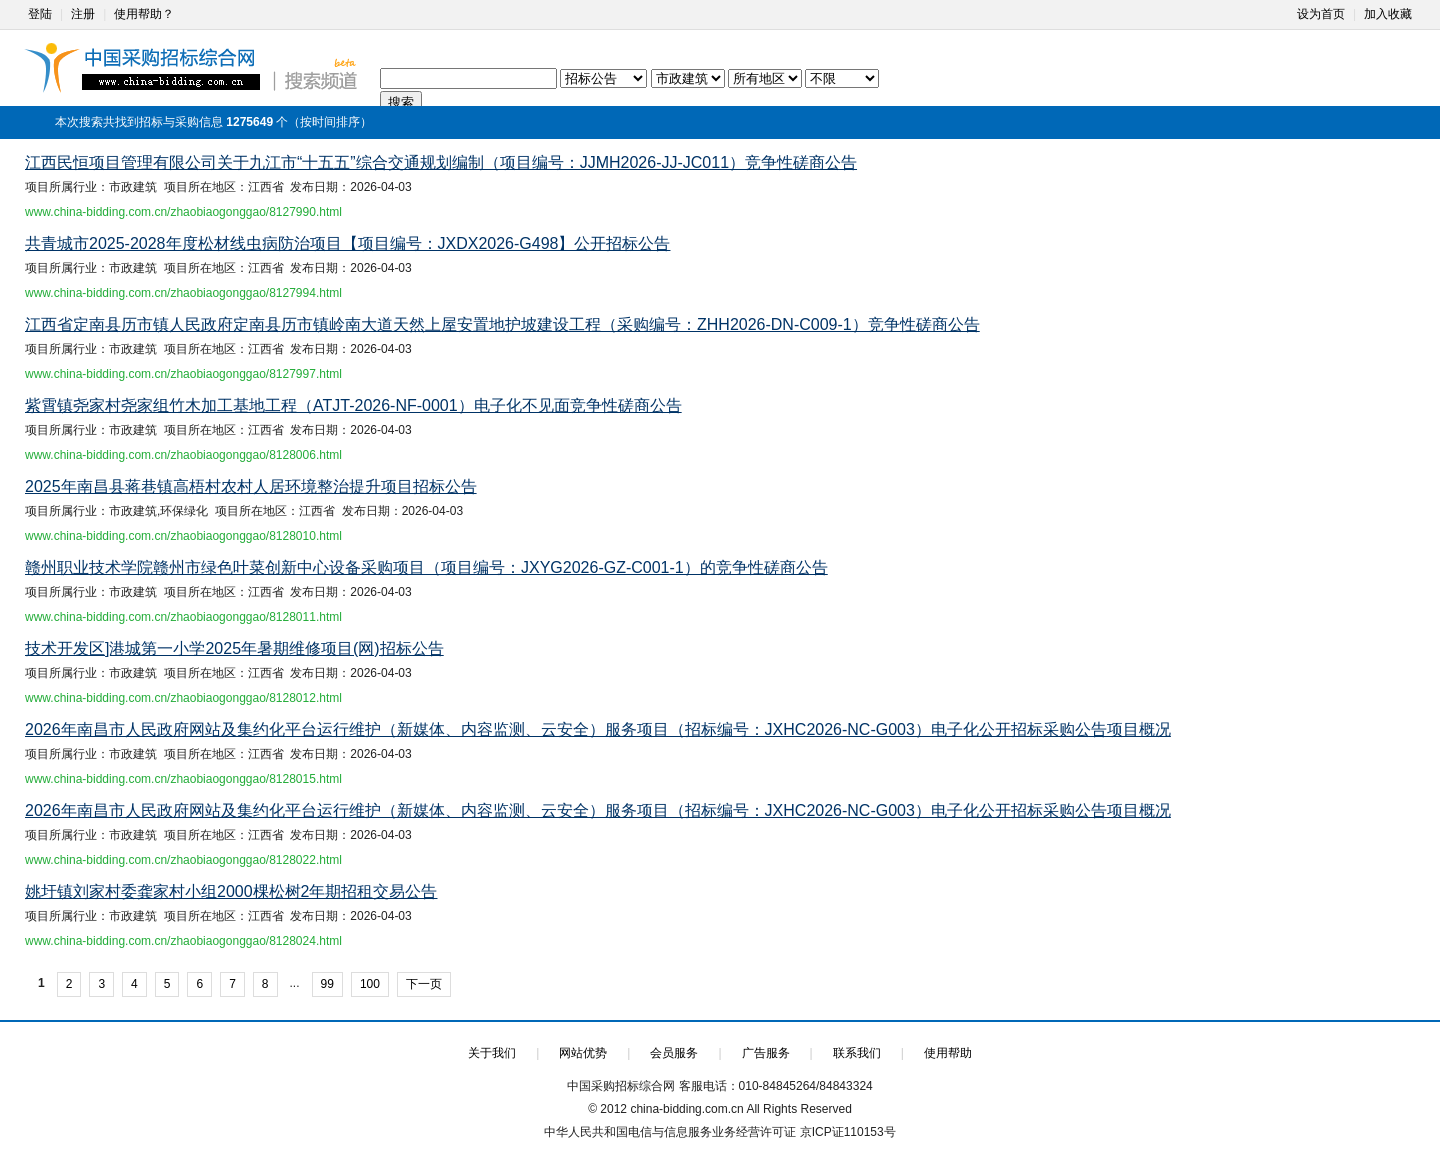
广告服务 (766, 1053)
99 (327, 984)
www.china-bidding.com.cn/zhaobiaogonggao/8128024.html (183, 941)
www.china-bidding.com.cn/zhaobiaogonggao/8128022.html (183, 860)
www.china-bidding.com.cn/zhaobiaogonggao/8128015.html (183, 779)
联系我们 (857, 1053)
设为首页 (1321, 14)
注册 (83, 14)
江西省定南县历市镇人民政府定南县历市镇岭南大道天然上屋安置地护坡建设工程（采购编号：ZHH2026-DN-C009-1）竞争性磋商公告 (502, 324)
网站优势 (583, 1053)
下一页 (424, 984)
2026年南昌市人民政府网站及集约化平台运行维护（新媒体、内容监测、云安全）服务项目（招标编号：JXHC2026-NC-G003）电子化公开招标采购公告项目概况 (598, 729)
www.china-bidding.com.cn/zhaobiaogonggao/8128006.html (183, 455)
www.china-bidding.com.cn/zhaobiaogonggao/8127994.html (183, 293)
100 (370, 984)
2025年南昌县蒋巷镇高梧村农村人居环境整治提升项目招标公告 (251, 486)
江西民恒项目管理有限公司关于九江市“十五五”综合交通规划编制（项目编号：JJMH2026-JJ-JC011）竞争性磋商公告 (441, 162)
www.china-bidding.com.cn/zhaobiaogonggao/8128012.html (183, 698)
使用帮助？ (144, 14)
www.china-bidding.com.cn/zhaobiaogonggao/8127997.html (183, 374)
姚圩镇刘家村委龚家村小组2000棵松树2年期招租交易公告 (231, 891)
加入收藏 (1388, 14)
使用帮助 (948, 1053)
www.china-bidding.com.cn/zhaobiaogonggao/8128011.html (183, 617)
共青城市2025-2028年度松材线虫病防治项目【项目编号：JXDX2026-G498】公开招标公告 (347, 243)
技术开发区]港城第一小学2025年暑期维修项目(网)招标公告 (234, 648)
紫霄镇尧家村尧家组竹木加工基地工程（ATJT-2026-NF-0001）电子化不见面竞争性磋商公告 (353, 405)
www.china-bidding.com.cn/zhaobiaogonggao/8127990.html (183, 212)
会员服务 (674, 1053)
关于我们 (492, 1053)
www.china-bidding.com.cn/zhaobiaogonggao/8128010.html (183, 536)
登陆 (40, 14)
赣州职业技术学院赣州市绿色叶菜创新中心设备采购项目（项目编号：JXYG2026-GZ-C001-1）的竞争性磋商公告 (426, 567)
